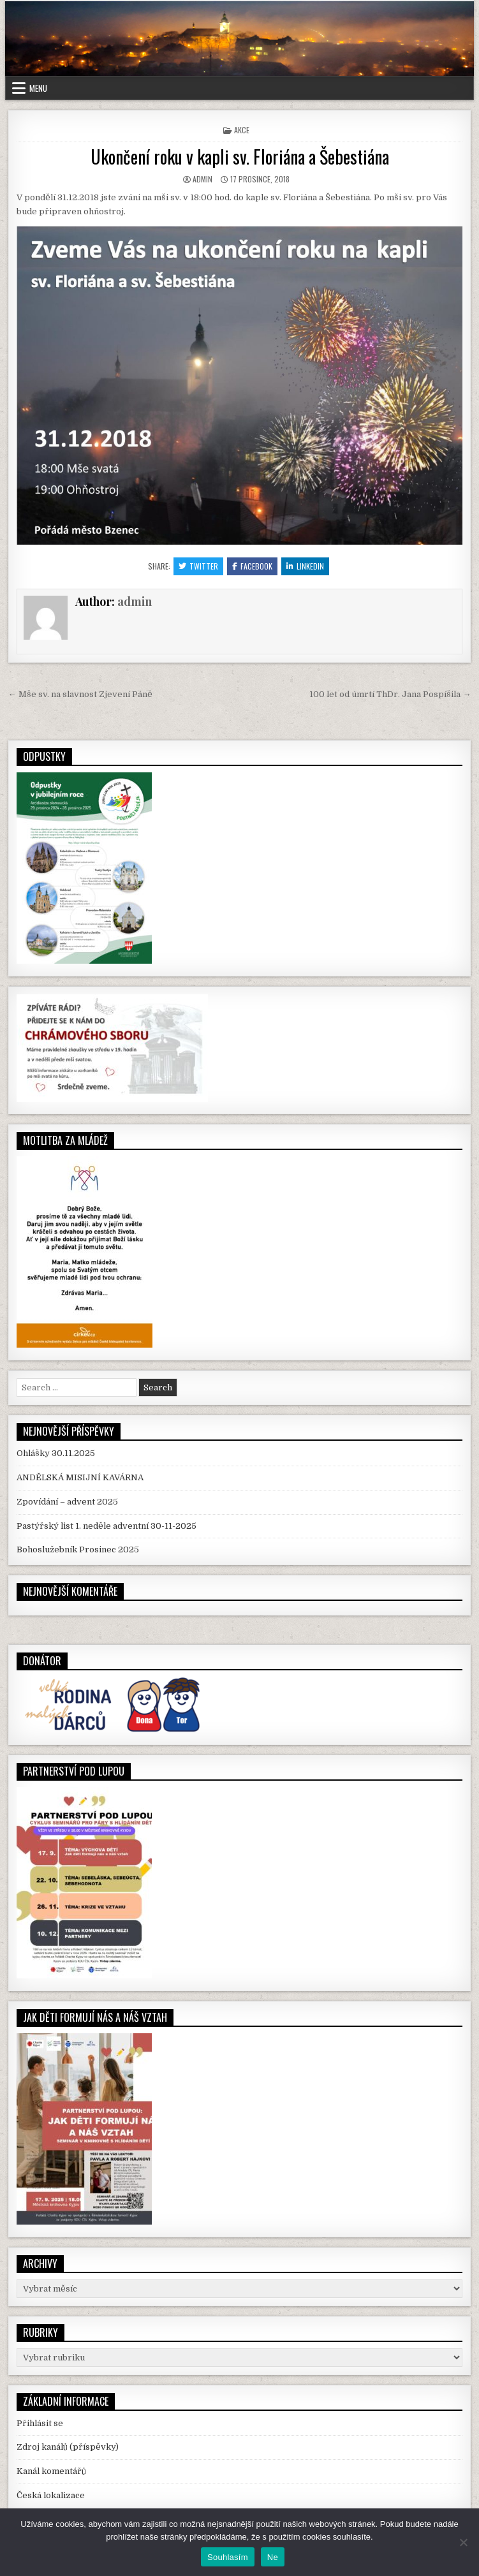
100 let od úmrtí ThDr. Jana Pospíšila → (390, 694)
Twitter (198, 566)
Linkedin (305, 566)
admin (202, 178)
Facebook (252, 566)
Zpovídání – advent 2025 (67, 1501)
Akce (241, 129)
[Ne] (463, 2542)
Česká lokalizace (51, 2495)
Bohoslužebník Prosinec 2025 (78, 1549)
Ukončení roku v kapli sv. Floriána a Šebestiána (240, 157)
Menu (38, 88)
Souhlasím (227, 2557)
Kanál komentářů (51, 2471)
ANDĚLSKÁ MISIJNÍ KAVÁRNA (80, 1477)
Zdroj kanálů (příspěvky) (68, 2447)
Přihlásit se (40, 2423)
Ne (272, 2557)
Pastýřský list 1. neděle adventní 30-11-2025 (106, 1526)
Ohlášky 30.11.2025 (56, 1453)
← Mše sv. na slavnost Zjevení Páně (80, 694)
